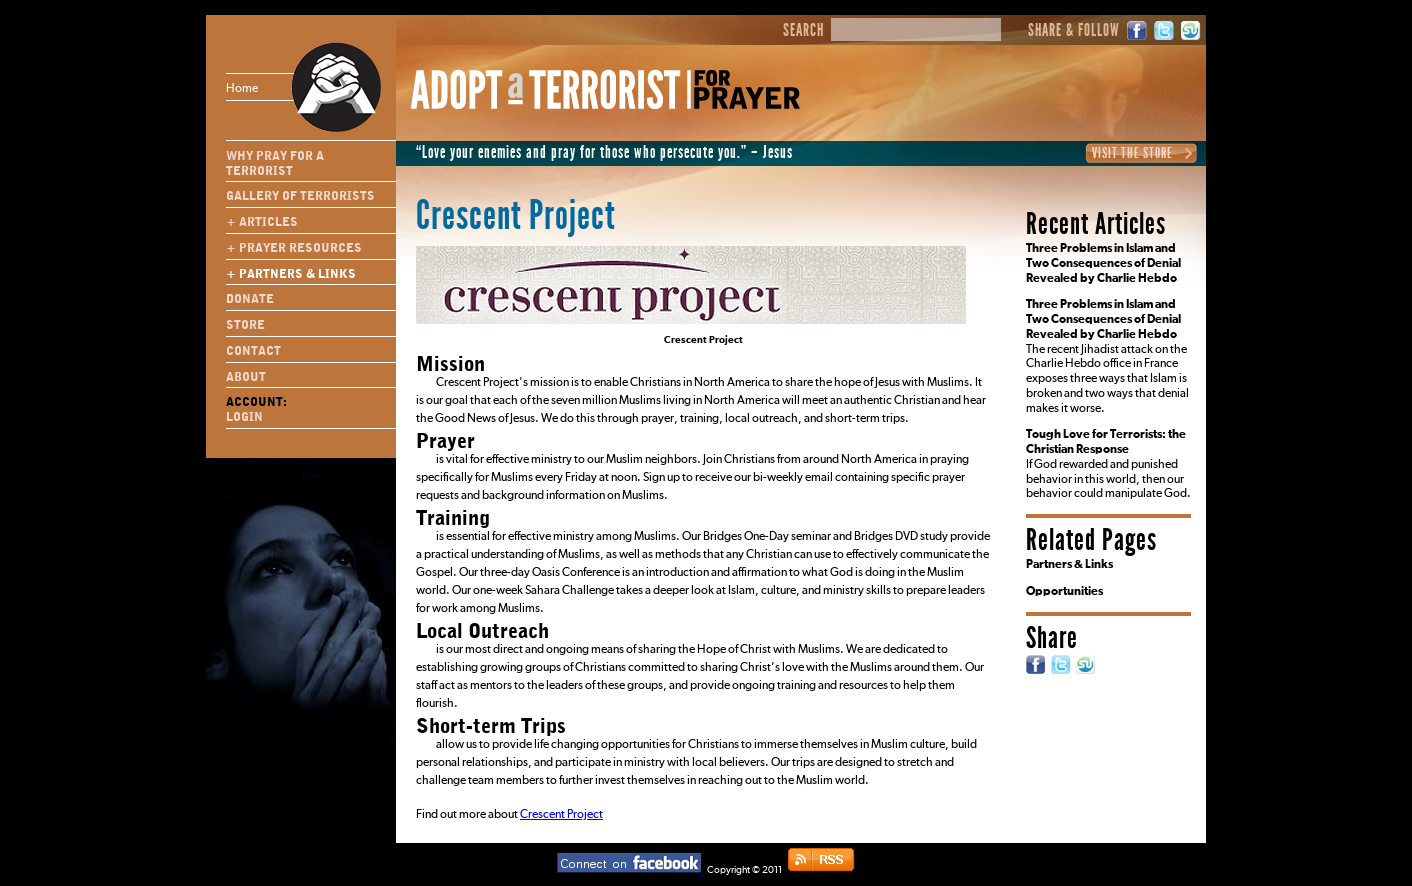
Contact (253, 351)
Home (278, 87)
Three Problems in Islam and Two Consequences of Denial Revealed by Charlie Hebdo (1103, 264)
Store (245, 325)
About (246, 377)
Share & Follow (1074, 31)
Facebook (1137, 30)
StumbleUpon (1191, 30)
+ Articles (262, 222)
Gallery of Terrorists (300, 196)
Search (803, 31)
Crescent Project (561, 815)
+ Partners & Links (291, 274)
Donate (250, 299)
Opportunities (1064, 592)
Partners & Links (1069, 565)
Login (244, 417)
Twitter (1164, 30)
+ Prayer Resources (294, 248)
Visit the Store (1132, 153)
